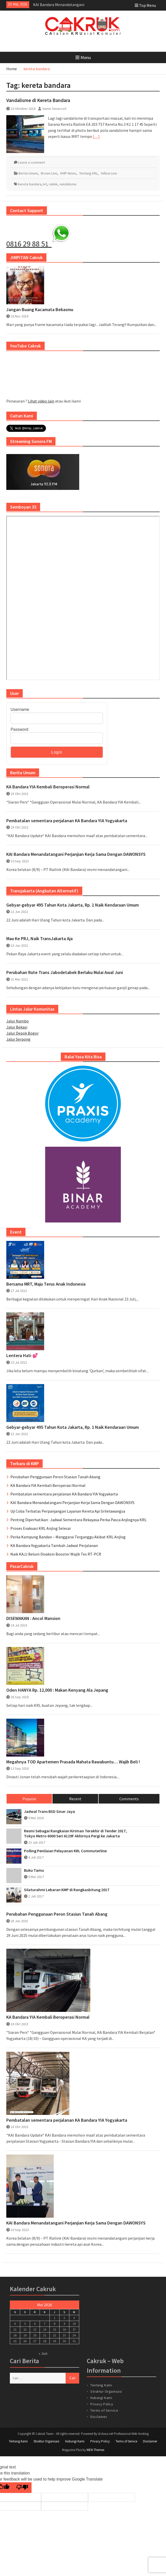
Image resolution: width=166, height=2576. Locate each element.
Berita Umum (28, 173)
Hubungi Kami (101, 2397)
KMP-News (68, 173)
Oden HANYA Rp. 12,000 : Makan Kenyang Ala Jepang (57, 1690)
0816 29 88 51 (38, 243)
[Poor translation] (22, 2487)
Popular (29, 1798)
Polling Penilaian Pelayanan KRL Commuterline (65, 1850)
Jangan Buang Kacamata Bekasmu (39, 309)
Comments (129, 1798)
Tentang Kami (101, 2385)
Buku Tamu (34, 1870)
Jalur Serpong (18, 1039)
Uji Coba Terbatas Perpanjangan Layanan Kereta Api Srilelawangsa (67, 1511)
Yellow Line (109, 173)
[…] (96, 136)
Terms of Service (104, 2410)
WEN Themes (95, 2450)
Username (20, 709)
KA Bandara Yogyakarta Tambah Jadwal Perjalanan (54, 1545)
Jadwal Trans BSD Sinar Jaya (49, 1811)
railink (53, 184)
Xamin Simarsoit (54, 108)
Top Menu (145, 5)
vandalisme (67, 184)
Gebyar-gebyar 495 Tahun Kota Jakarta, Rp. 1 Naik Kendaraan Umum (72, 905)
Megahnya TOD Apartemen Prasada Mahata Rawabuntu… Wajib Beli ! (73, 1762)
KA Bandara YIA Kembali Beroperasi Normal (48, 787)
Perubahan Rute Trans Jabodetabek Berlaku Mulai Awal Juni (64, 972)
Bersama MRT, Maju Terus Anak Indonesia (46, 1284)
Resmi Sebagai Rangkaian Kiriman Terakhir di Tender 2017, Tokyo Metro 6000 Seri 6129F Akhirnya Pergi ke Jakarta (75, 1833)
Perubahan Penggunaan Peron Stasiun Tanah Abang (55, 1476)
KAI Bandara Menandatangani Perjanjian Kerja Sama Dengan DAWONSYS (76, 854)
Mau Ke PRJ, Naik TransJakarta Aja (39, 938)
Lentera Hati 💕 (22, 1355)
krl (45, 184)
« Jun (43, 2353)
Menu (83, 57)
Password (19, 729)
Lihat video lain (41, 401)
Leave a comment (31, 162)
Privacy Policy (101, 2404)
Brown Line (49, 173)
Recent (75, 1798)
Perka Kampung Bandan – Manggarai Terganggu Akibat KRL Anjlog (68, 1536)
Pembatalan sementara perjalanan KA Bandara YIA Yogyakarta (66, 820)
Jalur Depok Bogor (22, 1033)
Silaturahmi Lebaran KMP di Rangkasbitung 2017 (66, 1889)
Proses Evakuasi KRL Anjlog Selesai (40, 1528)
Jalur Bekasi (16, 1027)
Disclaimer (98, 2416)
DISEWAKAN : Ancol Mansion (33, 1618)
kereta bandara (29, 184)
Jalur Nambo (17, 1020)
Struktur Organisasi (106, 2391)
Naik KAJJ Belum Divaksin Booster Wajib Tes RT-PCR (55, 1554)
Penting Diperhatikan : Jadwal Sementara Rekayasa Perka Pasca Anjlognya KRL (78, 1519)
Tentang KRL (88, 173)
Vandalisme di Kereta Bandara (38, 100)
